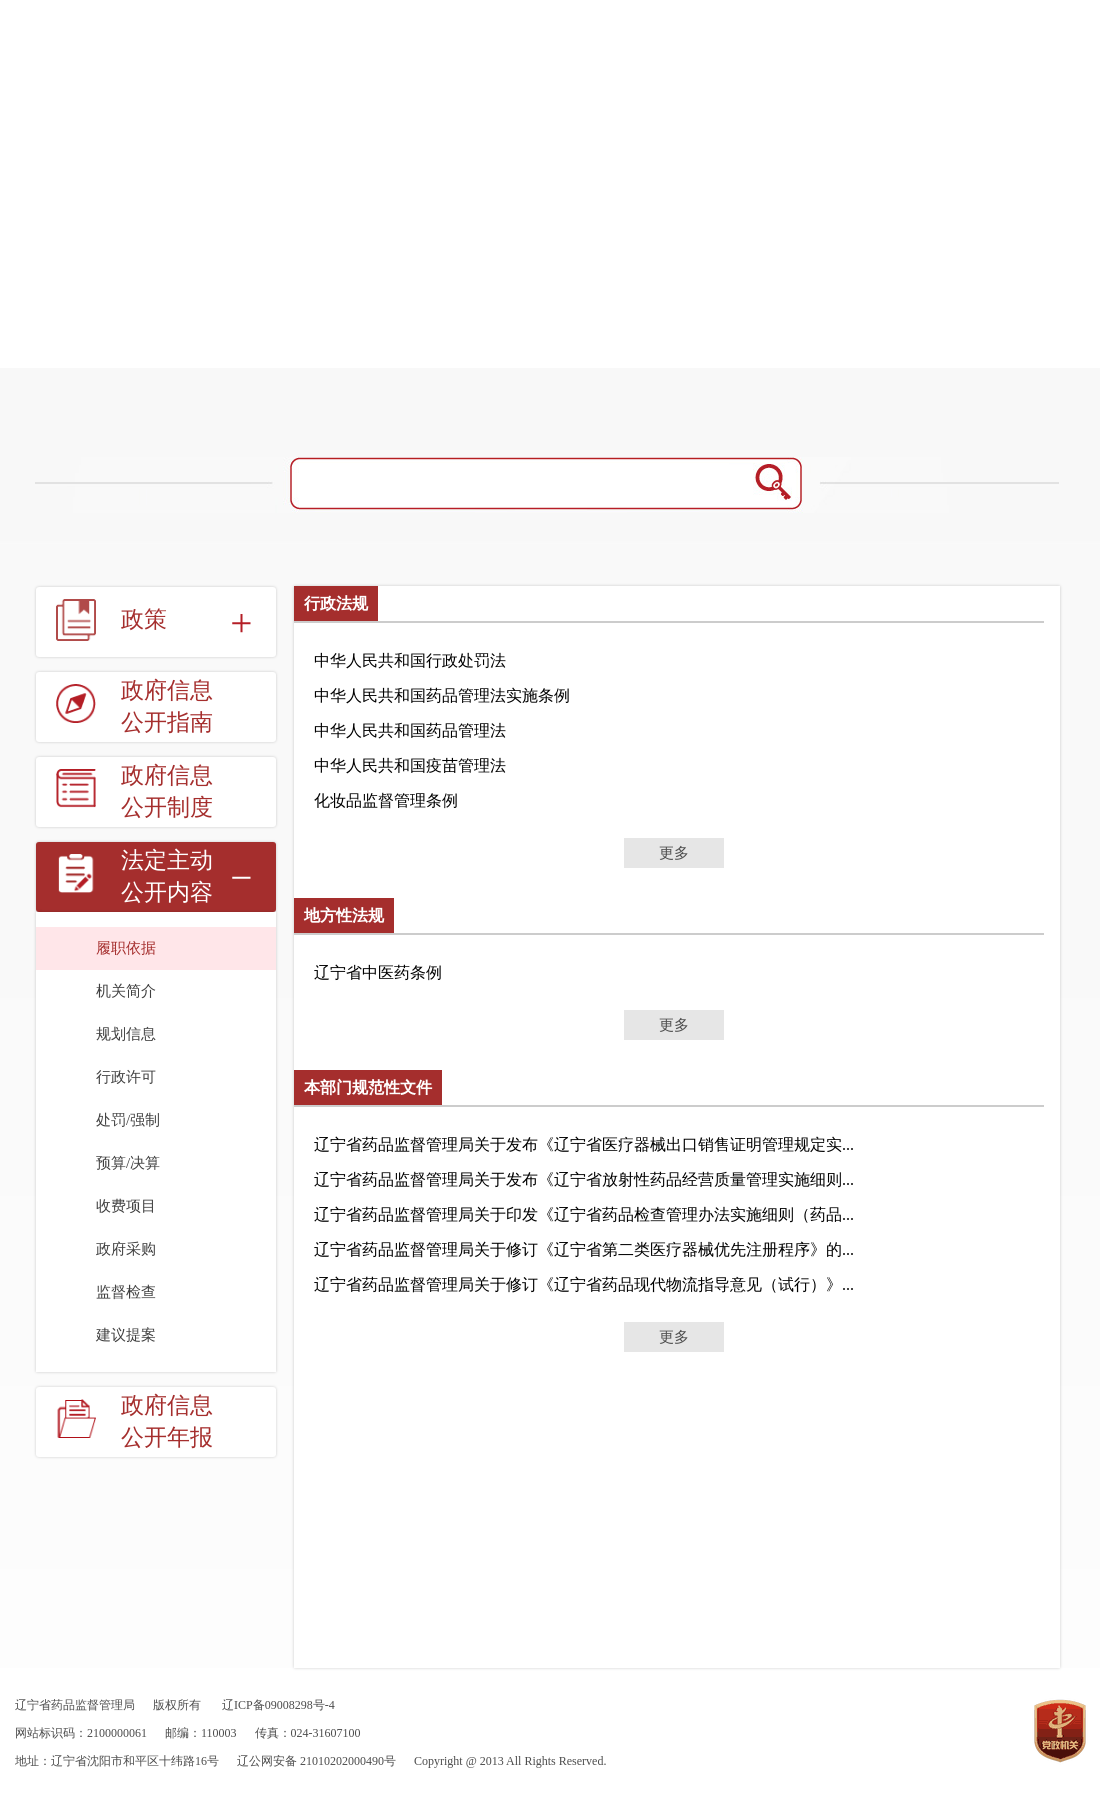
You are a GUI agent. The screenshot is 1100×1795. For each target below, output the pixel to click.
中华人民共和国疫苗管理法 (410, 765)
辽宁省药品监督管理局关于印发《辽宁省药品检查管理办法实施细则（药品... (584, 1214)
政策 (144, 619)
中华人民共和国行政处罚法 (410, 660)
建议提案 (126, 1335)
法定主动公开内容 (167, 876)
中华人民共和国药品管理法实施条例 (442, 695)
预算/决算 (128, 1163)
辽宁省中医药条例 (378, 972)
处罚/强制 (128, 1120)
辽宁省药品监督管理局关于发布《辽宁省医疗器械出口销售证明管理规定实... (584, 1144)
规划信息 (126, 1034)
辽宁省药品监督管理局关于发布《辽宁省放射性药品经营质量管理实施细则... (584, 1179)
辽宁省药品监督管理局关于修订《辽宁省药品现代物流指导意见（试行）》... (584, 1284)
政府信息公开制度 (167, 791)
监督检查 (126, 1292)
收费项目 (126, 1206)
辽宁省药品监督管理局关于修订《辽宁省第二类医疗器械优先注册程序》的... (584, 1249)
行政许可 (126, 1077)
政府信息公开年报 (167, 1421)
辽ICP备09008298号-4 (278, 1705)
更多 (674, 853)
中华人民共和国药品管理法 (410, 730)
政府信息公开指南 (167, 706)
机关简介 (126, 991)
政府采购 (126, 1249)
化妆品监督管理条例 (386, 800)
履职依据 (126, 948)
